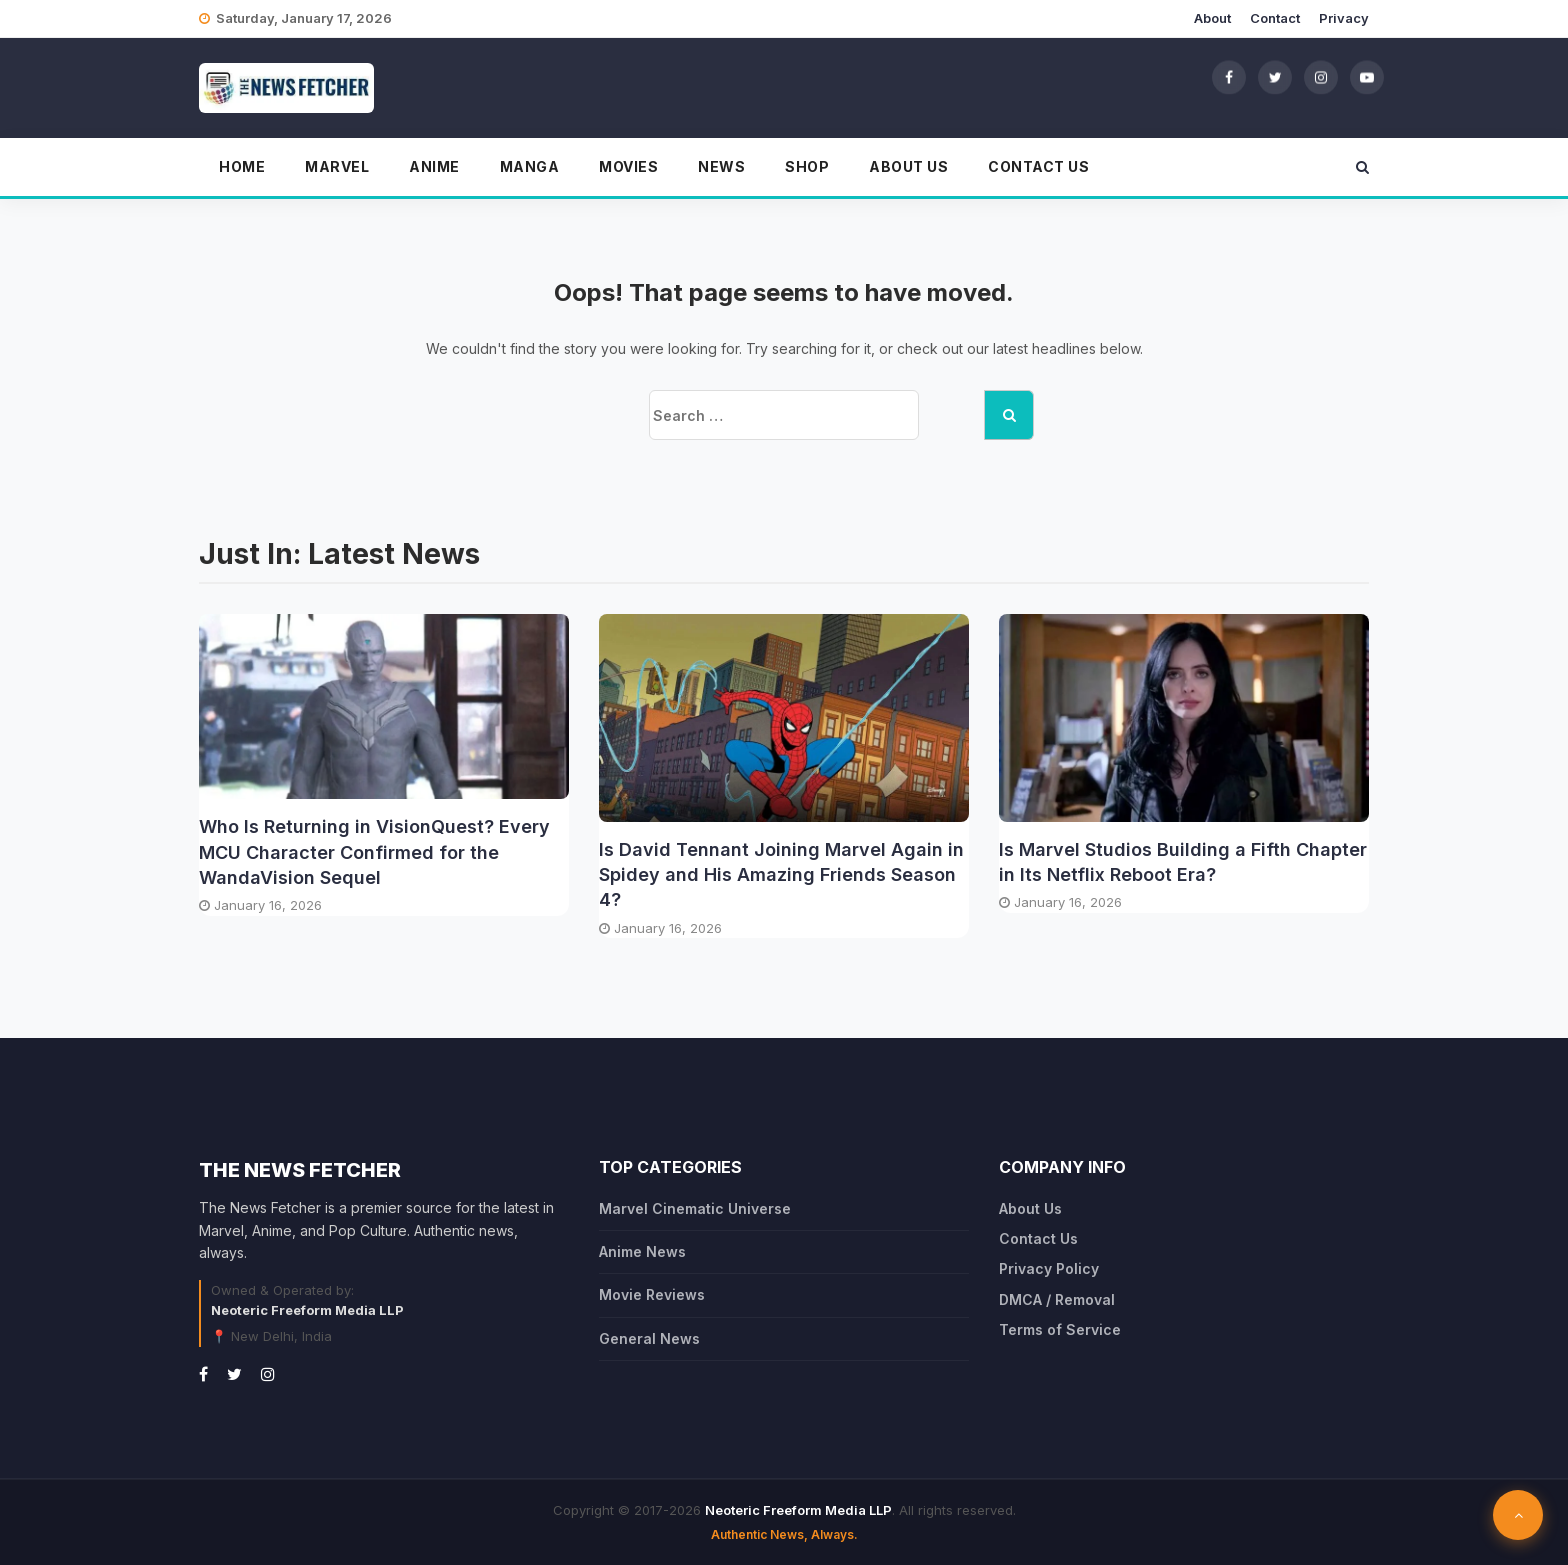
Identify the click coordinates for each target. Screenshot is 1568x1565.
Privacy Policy (1049, 1268)
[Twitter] (1275, 77)
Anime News (642, 1251)
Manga (530, 166)
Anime (434, 166)
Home (242, 166)
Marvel (337, 166)
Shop (807, 166)
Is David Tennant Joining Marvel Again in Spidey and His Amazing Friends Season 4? (781, 874)
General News (649, 1338)
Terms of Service (1060, 1329)
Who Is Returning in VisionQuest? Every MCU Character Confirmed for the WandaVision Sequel (374, 851)
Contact (1275, 18)
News (721, 166)
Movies (628, 166)
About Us (908, 166)
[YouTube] (1367, 77)
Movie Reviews (652, 1294)
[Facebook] (1229, 77)
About (1212, 18)
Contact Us (1038, 166)
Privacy (1344, 18)
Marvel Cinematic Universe (695, 1208)
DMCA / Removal (1057, 1299)
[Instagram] (1321, 77)
